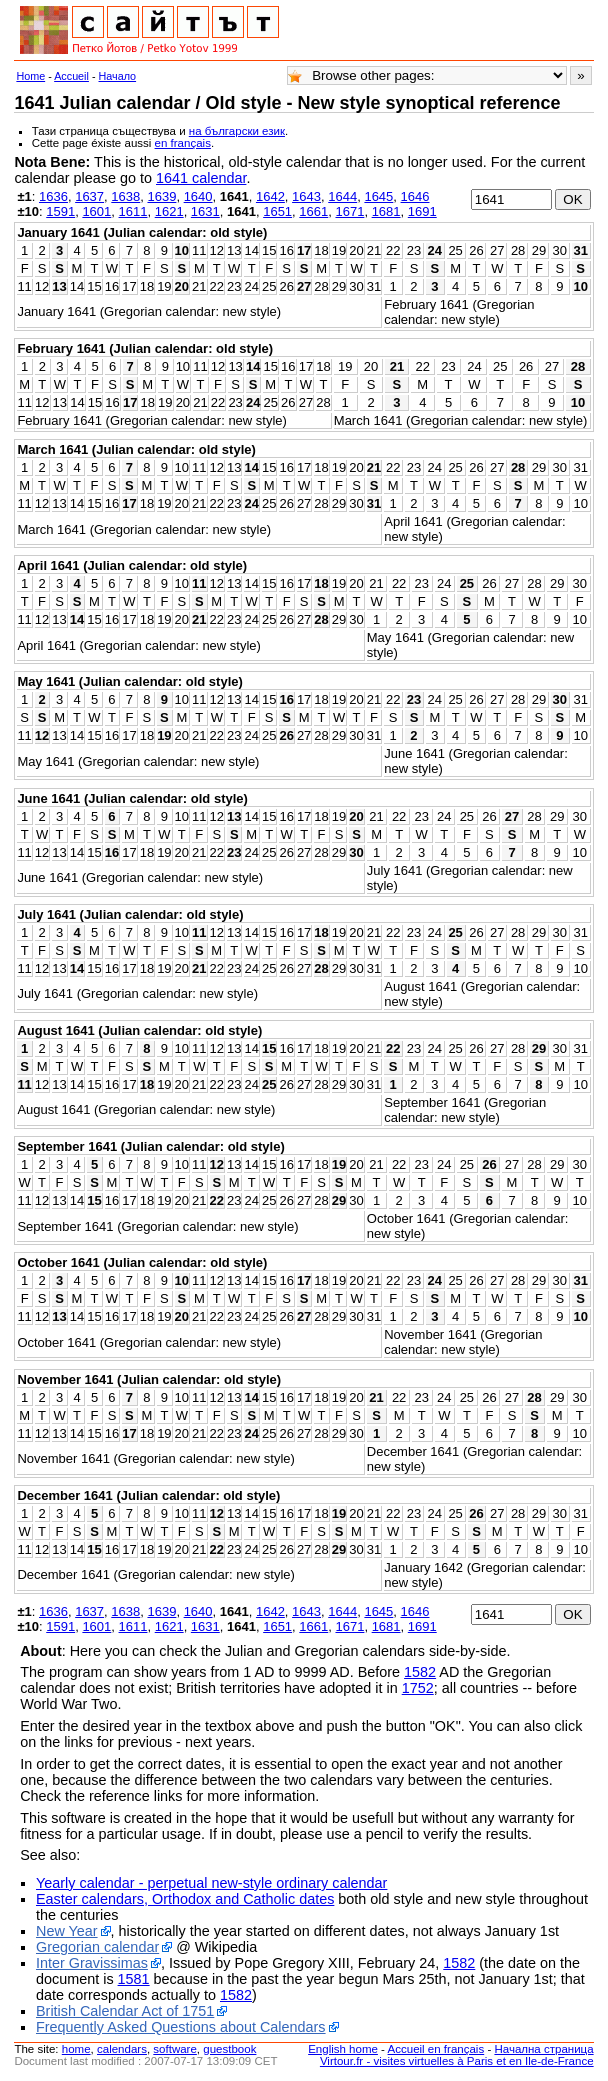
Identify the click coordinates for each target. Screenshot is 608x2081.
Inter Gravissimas (92, 1963)
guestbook (229, 2049)
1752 (418, 1688)
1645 (378, 196)
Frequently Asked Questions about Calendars (181, 2027)
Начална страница (543, 2049)
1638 (125, 196)
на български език (237, 131)
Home (30, 76)
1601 (96, 211)
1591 (60, 211)
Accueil (71, 76)
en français (183, 143)
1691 (422, 211)
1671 (349, 211)
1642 (270, 196)
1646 (415, 196)
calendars (122, 2049)
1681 (386, 211)
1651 (277, 211)
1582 (420, 1672)
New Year (67, 1931)
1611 (133, 211)
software (175, 2049)
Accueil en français (436, 2049)
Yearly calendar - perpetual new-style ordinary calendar (211, 1883)
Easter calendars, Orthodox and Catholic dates (185, 1899)
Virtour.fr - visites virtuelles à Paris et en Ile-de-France (457, 2061)
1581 (134, 1979)
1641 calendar (201, 178)
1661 (313, 211)
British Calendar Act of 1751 (125, 2011)
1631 (205, 211)
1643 (306, 196)
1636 (53, 196)
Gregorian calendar (97, 1947)
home (76, 2049)
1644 (342, 196)
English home (343, 2049)
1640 (198, 196)
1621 (169, 211)
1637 (89, 196)
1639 (161, 196)
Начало (118, 76)
